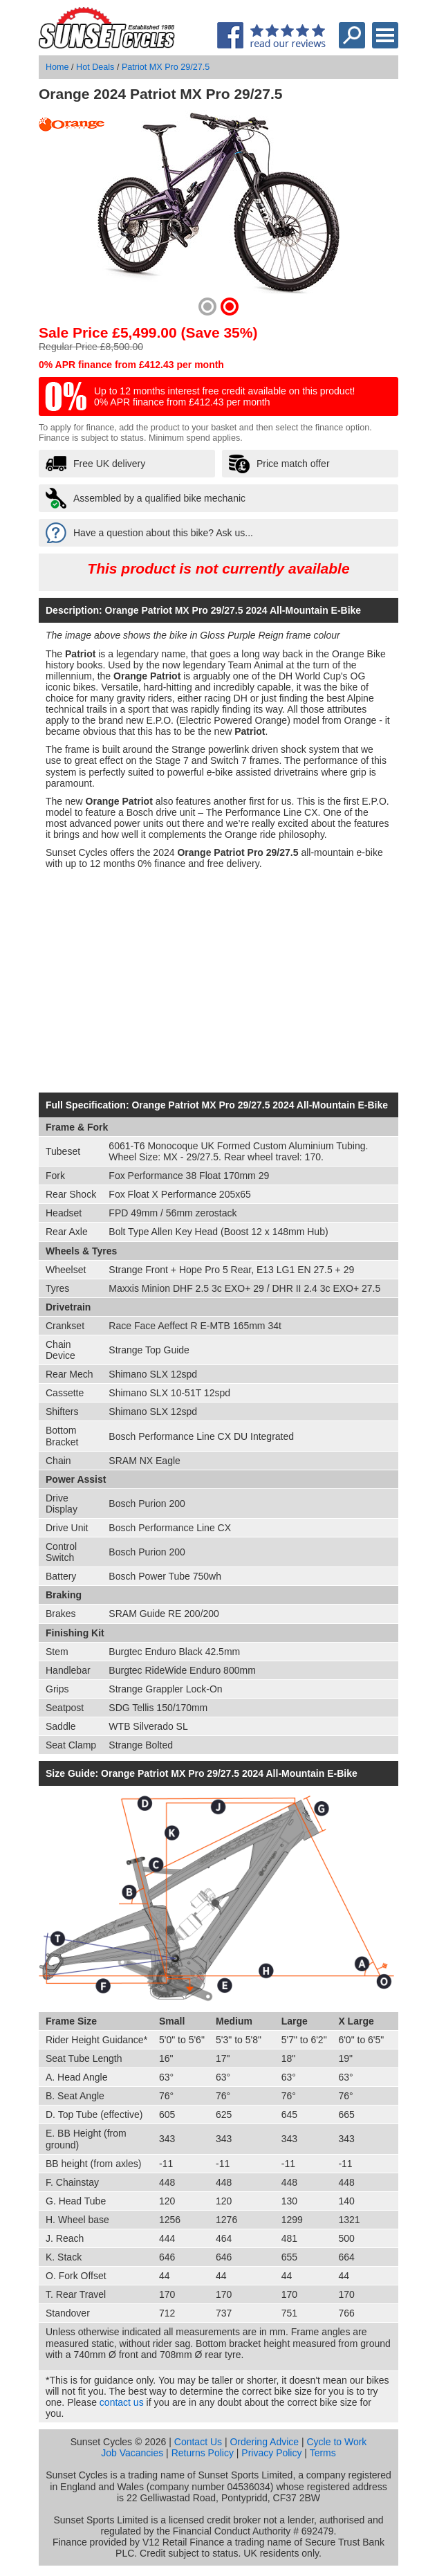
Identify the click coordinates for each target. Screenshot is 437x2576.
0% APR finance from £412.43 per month (131, 364)
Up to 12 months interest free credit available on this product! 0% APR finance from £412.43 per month (224, 396)
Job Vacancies (132, 2452)
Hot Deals (95, 67)
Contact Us (198, 2441)
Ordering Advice (264, 2441)
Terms (323, 2452)
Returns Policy (202, 2452)
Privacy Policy (271, 2452)
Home (57, 67)
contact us (122, 2402)
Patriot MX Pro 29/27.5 (166, 67)
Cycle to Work (336, 2441)
